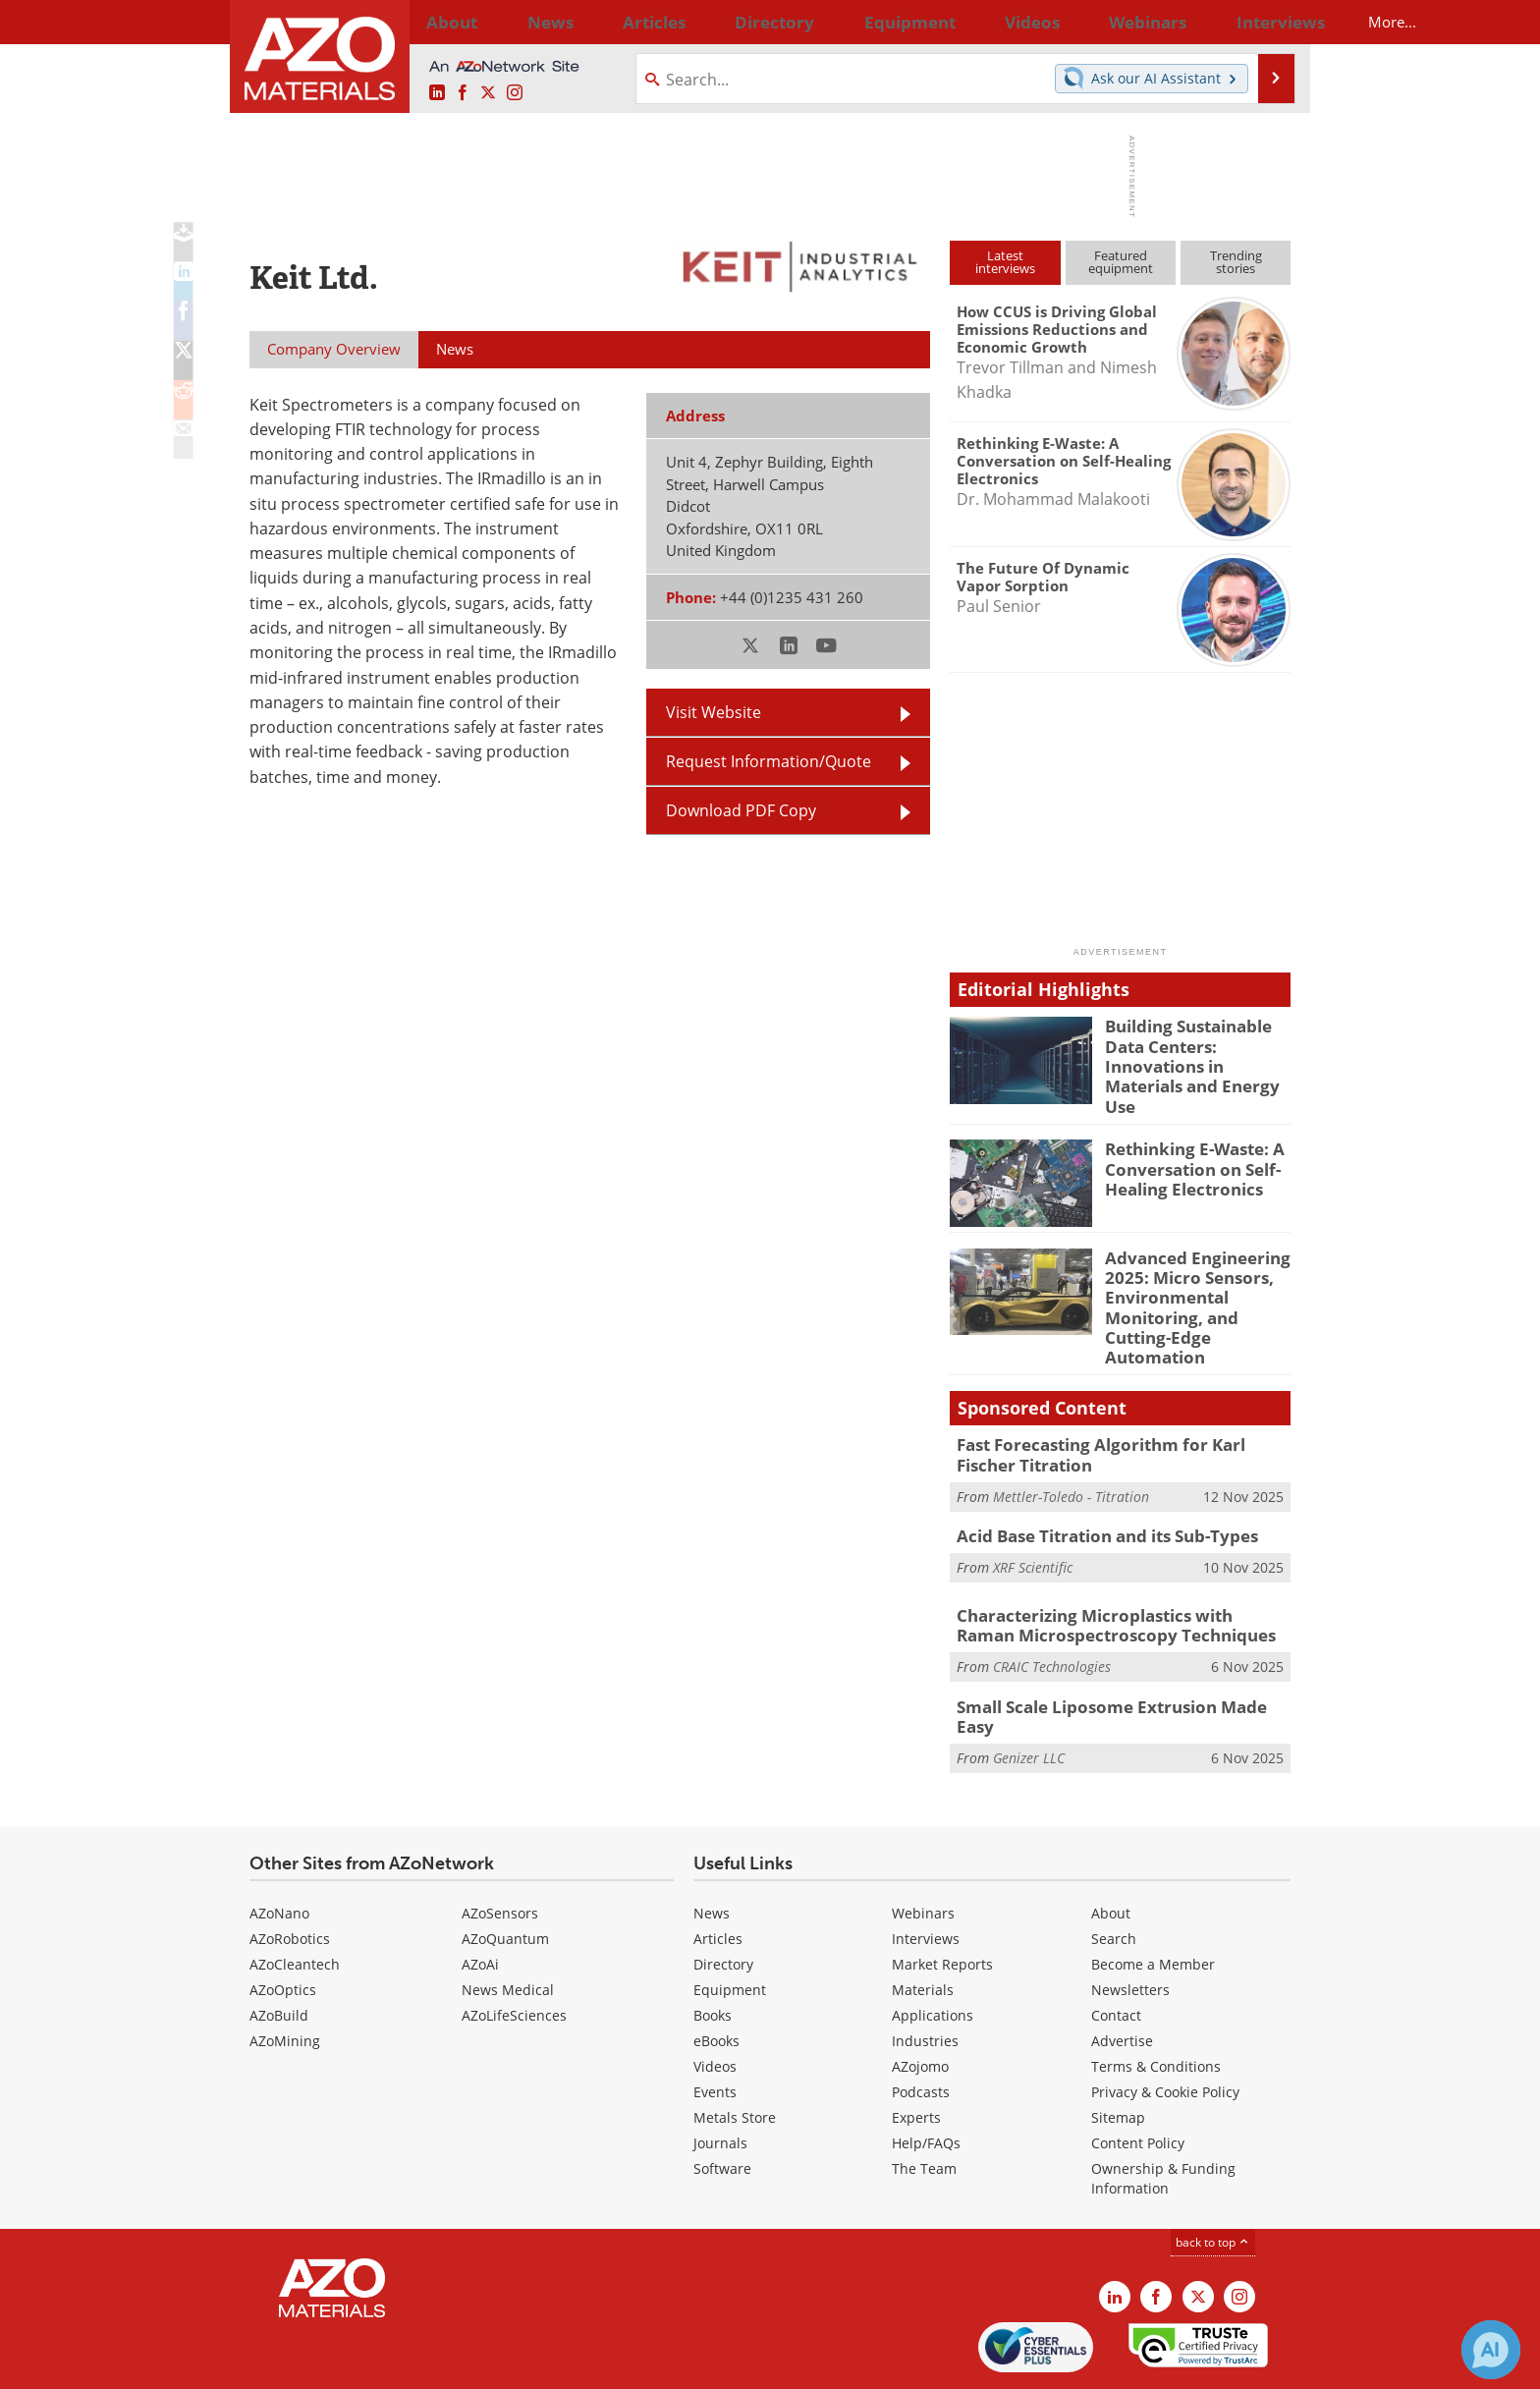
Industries (925, 1974)
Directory (718, 21)
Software (722, 2101)
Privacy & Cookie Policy (1165, 2025)
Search (1113, 1871)
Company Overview (334, 349)
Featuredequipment (1120, 262)
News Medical (508, 1923)
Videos (715, 1999)
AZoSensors (500, 1846)
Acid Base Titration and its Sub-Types (1095, 1485)
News (711, 1846)
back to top (1213, 2175)
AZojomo (920, 1999)
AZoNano (279, 1846)
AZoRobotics (289, 1871)
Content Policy (1137, 2076)
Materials (923, 1923)
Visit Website (713, 712)
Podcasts (921, 2025)
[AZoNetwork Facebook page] (462, 93)
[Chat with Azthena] (1490, 2349)
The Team (924, 2101)
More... (1264, 21)
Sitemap (1118, 2050)
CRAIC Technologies (1052, 1611)
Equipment (729, 1923)
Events (715, 2025)
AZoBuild (278, 1948)
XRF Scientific (1032, 1515)
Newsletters (1130, 1923)
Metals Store (734, 2050)
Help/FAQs (926, 2076)
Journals (720, 2076)
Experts (916, 2050)
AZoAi (480, 1897)
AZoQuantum (505, 1871)
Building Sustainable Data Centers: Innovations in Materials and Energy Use (1196, 1052)
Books (712, 1948)
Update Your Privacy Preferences (398, 2364)
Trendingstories (1236, 262)
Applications (932, 1948)
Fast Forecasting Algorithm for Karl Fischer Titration (1114, 1407)
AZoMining (284, 1974)
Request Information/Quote (768, 761)
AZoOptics (282, 1923)
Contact (1116, 1948)
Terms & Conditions (1156, 1999)
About (1110, 1846)
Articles (717, 1871)
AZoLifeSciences (514, 1948)
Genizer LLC (1029, 1680)
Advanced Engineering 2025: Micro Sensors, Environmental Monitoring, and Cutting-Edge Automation (1197, 1278)
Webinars (923, 1846)
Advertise (1122, 1974)
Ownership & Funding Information (1163, 2111)
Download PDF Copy (741, 810)
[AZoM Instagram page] (514, 93)
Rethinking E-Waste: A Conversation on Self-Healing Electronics (1186, 1152)
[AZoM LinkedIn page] (437, 93)
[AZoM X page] (488, 93)
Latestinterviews (1005, 262)
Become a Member (1153, 1897)
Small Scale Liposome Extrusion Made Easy (1114, 1651)
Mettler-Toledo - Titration (1071, 1445)
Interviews (926, 1871)
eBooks (716, 1974)
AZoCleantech (294, 1897)
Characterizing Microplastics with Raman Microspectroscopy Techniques (1110, 1573)
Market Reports (942, 1897)
